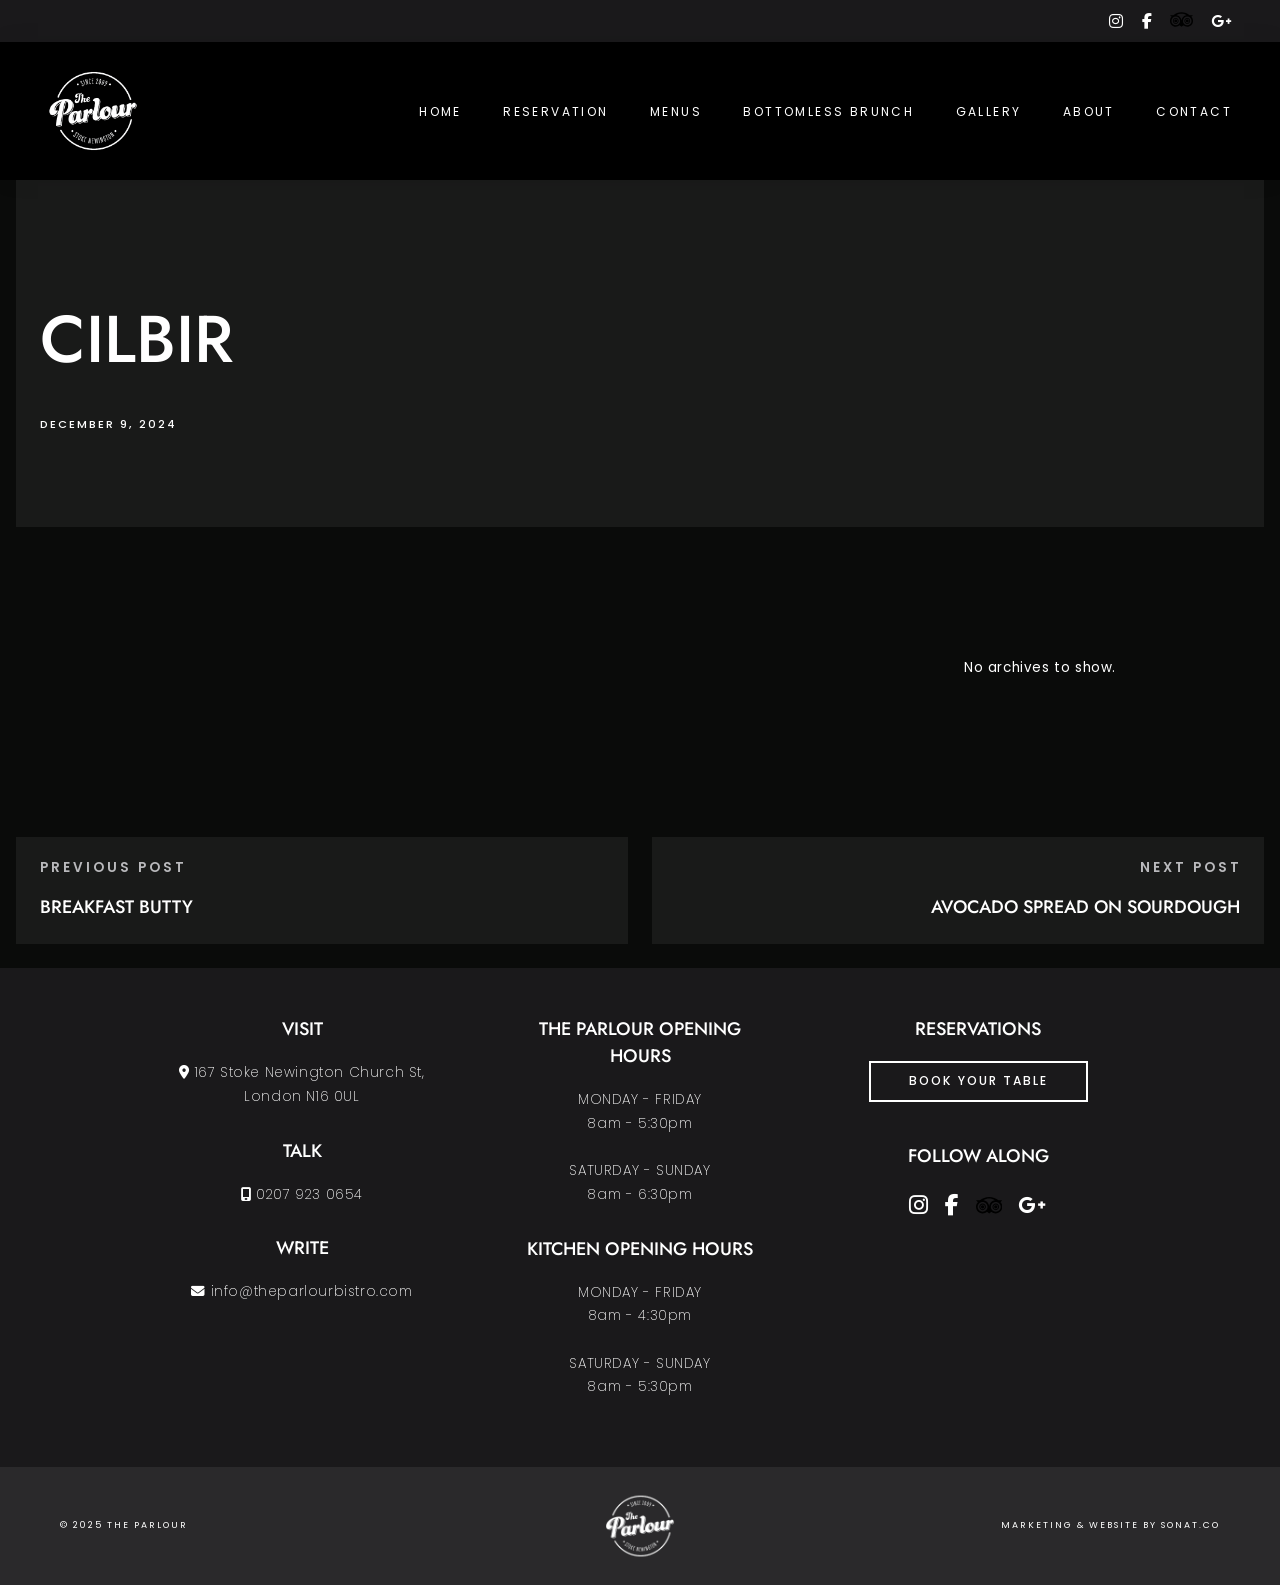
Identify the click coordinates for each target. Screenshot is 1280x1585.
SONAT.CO (1190, 1525)
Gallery (989, 111)
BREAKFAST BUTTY (116, 907)
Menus (676, 111)
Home (440, 111)
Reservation (555, 111)
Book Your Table (978, 1080)
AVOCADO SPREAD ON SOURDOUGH (1085, 907)
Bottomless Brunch (828, 111)
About (1089, 111)
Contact (1194, 111)
